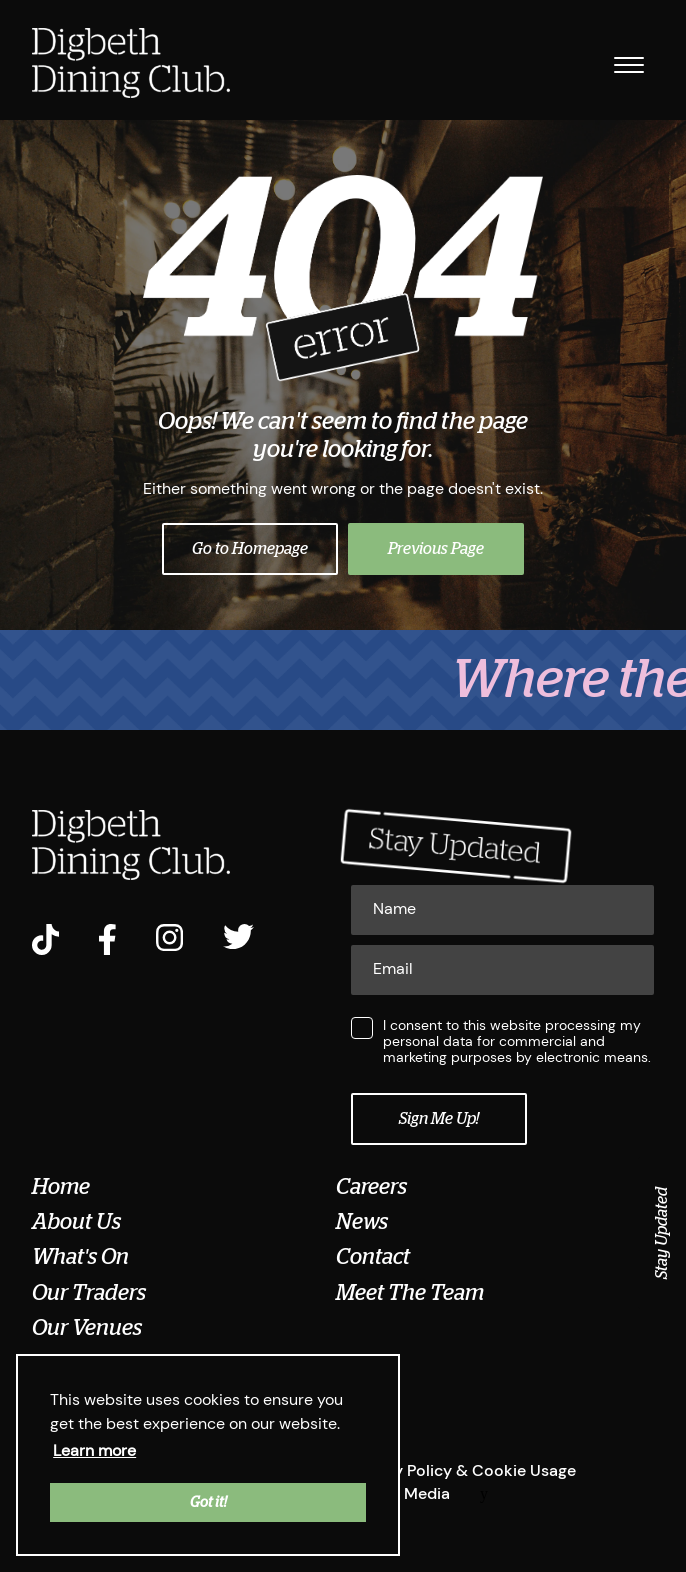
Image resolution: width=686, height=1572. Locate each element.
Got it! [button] (208, 1502)
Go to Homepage (250, 549)
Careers (371, 1187)
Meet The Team (410, 1293)
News (362, 1222)
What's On (80, 1257)
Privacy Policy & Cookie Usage (462, 1470)
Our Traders (89, 1293)
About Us (76, 1222)
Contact (373, 1257)
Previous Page (436, 549)
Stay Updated (662, 1233)
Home (61, 1187)
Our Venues (87, 1328)
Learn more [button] (94, 1450)
